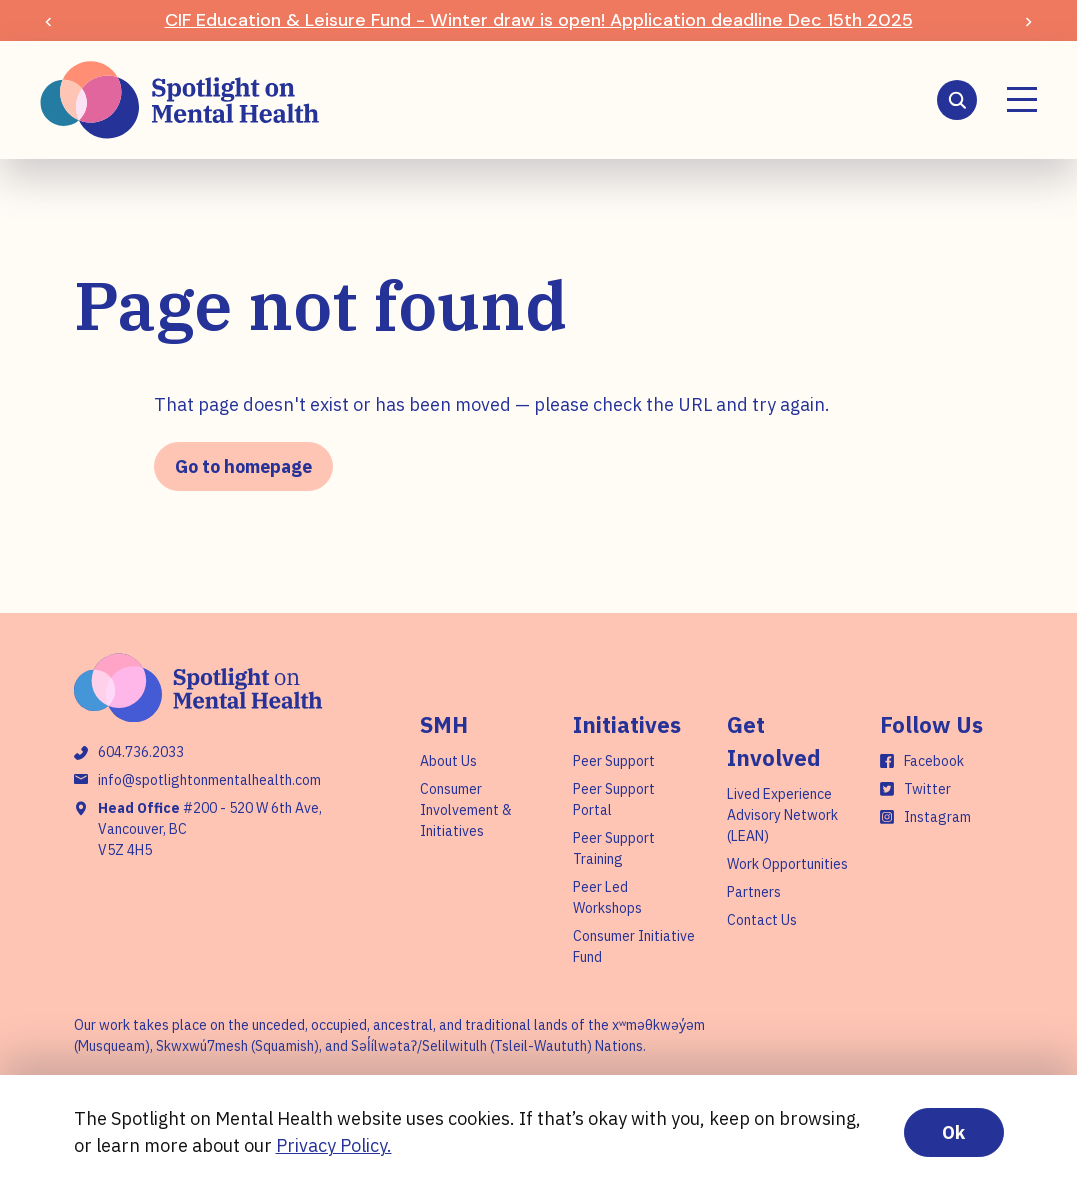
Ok (953, 1132)
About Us (448, 761)
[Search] (957, 100)
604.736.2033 (141, 752)
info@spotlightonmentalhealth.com (209, 780)
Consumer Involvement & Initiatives (466, 810)
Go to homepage (243, 466)
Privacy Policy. (334, 1145)
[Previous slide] (48, 20)
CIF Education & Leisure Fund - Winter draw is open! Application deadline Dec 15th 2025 (539, 20)
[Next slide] (1028, 20)
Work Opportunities (787, 864)
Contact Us (762, 920)
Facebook (934, 761)
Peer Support (614, 761)
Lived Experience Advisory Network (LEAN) (782, 815)
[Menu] (1022, 99)
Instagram (937, 817)
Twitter (927, 789)
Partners (754, 892)
